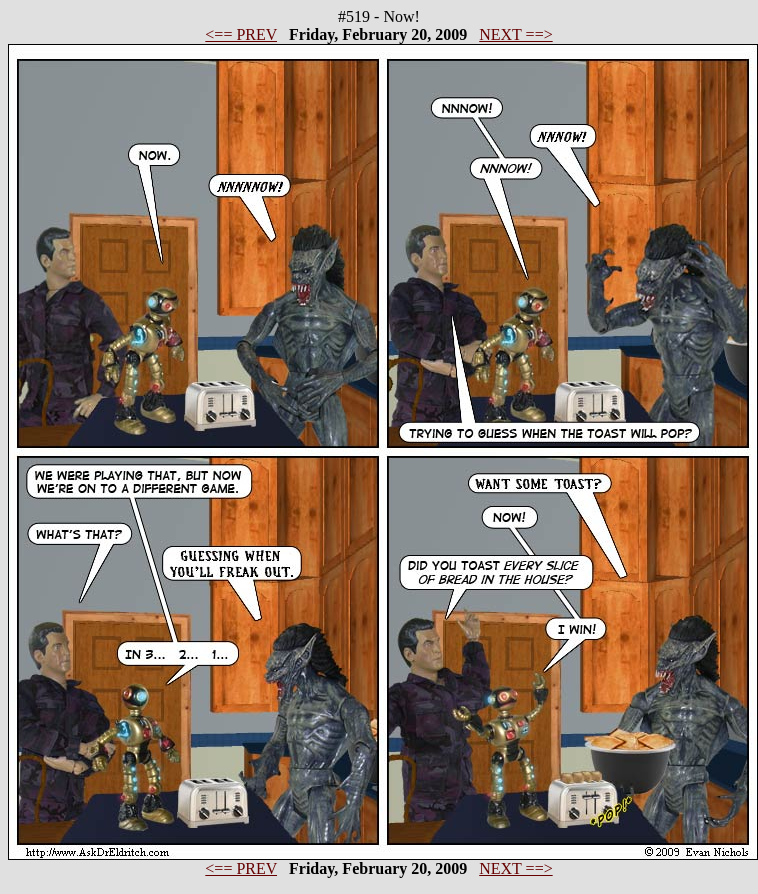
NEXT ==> (515, 34)
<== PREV (241, 34)
